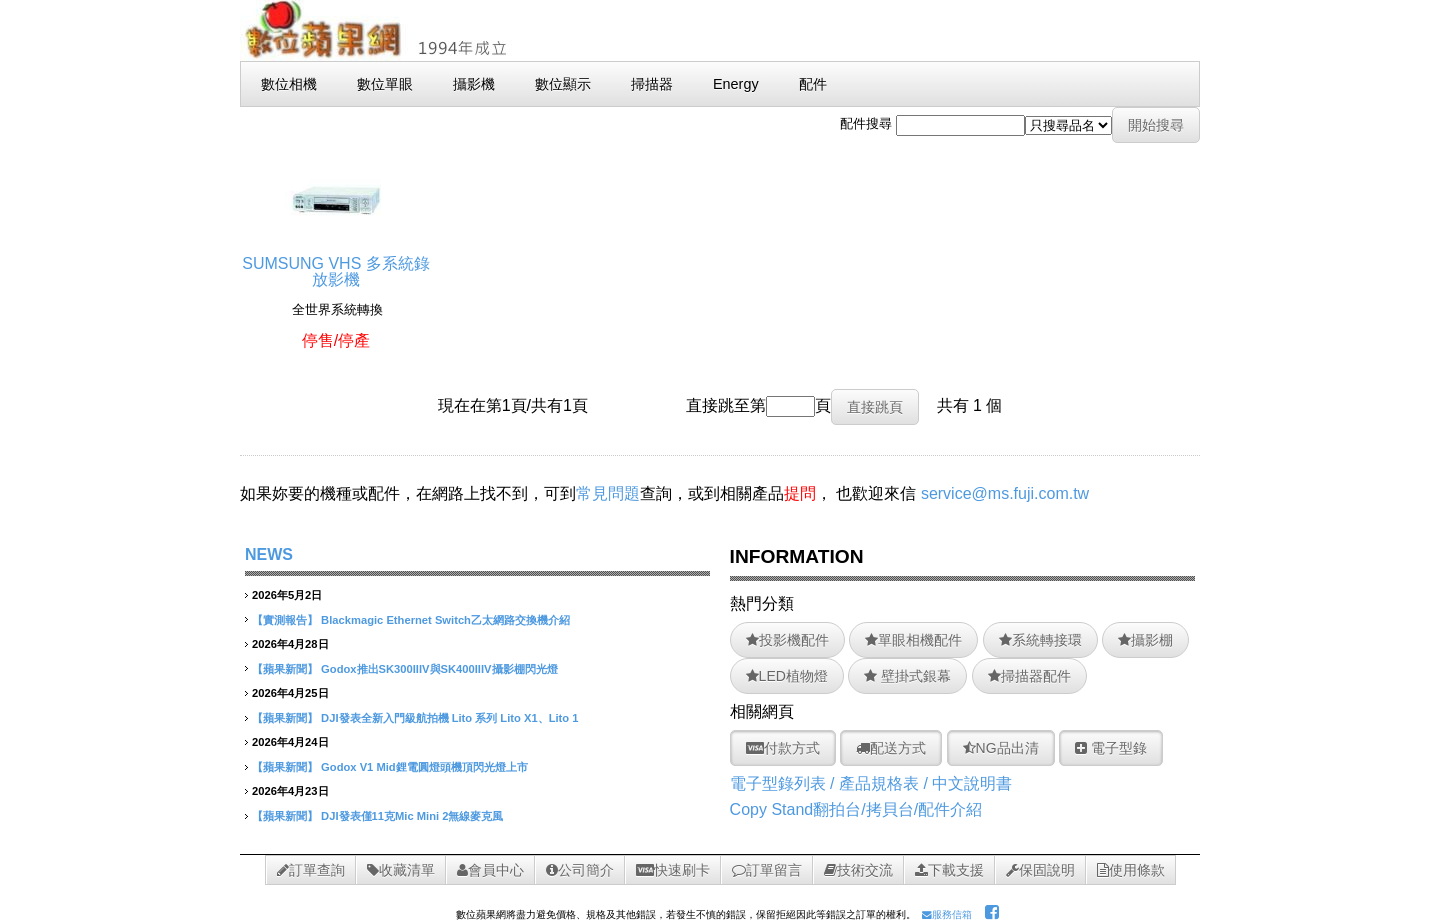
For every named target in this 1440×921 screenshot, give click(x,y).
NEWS (269, 554)
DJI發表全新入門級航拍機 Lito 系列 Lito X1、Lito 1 (449, 718)
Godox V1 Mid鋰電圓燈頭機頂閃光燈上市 (424, 767)
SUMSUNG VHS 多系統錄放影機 (336, 263)
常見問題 (608, 493)
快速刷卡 (673, 870)
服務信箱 (947, 914)
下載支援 (949, 870)
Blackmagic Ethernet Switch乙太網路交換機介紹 (445, 620)
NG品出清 (1001, 748)
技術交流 (858, 870)
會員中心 (490, 870)
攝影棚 (1145, 640)
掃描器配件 (1029, 676)
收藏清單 (401, 870)
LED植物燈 (787, 676)
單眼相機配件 (913, 640)
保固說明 (1040, 870)
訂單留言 (767, 870)
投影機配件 (787, 640)
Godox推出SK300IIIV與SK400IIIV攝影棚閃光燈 (439, 669)
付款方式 (783, 748)
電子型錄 (1111, 748)
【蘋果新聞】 (285, 669)
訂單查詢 (311, 870)
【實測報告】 (285, 620)
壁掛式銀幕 (907, 676)
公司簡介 (580, 870)
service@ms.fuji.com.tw (1005, 493)
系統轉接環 (1040, 640)
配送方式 (891, 748)
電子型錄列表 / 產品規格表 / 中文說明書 (871, 783)
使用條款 (1131, 870)
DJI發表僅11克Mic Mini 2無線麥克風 (412, 816)
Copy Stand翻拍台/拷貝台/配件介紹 (856, 809)
